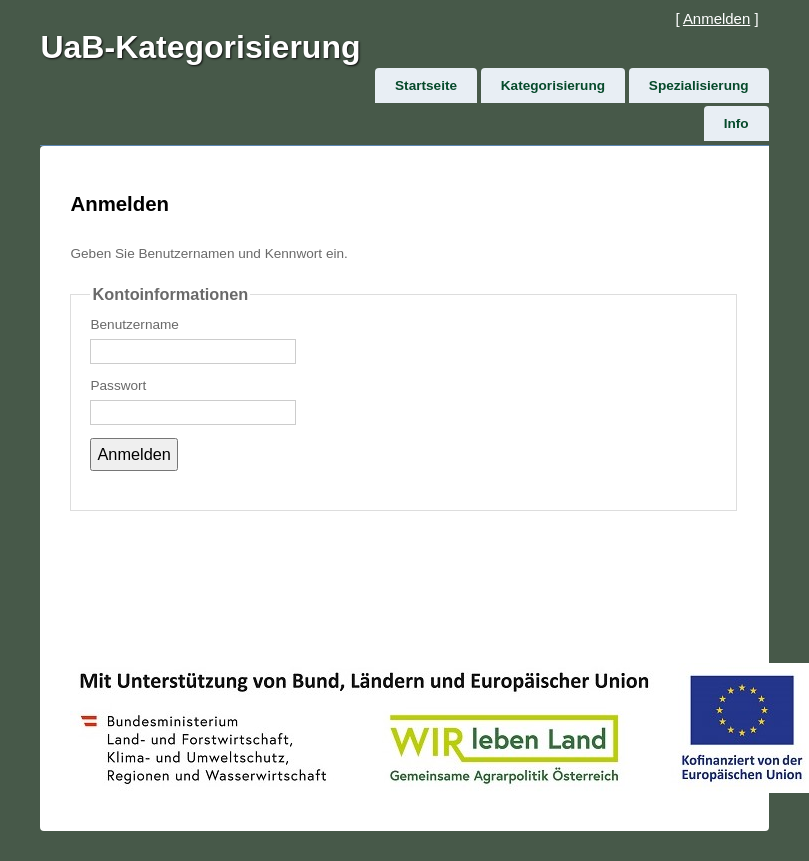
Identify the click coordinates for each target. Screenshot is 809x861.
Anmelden (716, 18)
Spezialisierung (699, 85)
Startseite (426, 85)
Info (736, 123)
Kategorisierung (553, 85)
